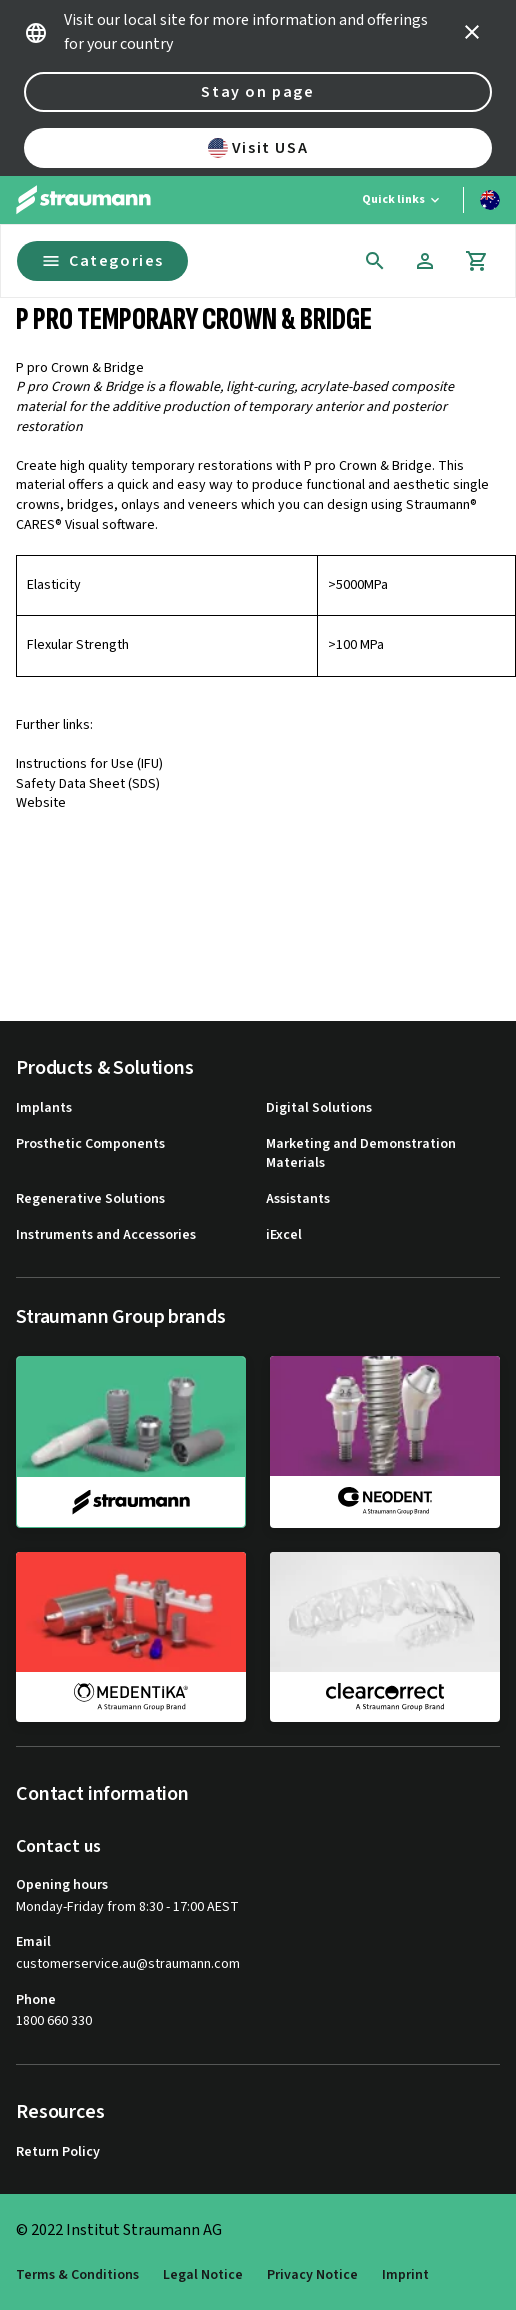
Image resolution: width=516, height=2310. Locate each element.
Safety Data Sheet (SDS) (88, 784)
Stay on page (257, 92)
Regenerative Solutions (90, 1199)
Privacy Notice (312, 2275)
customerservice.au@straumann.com (128, 1964)
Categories (102, 261)
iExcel (284, 1235)
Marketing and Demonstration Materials (361, 1154)
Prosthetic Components (90, 1144)
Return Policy (58, 2152)
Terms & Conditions (77, 2275)
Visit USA (258, 148)
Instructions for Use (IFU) (89, 764)
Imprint (405, 2275)
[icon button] (472, 32)
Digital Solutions (319, 1108)
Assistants (298, 1199)
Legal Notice (203, 2275)
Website (41, 803)
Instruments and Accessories (106, 1235)
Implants (44, 1108)
